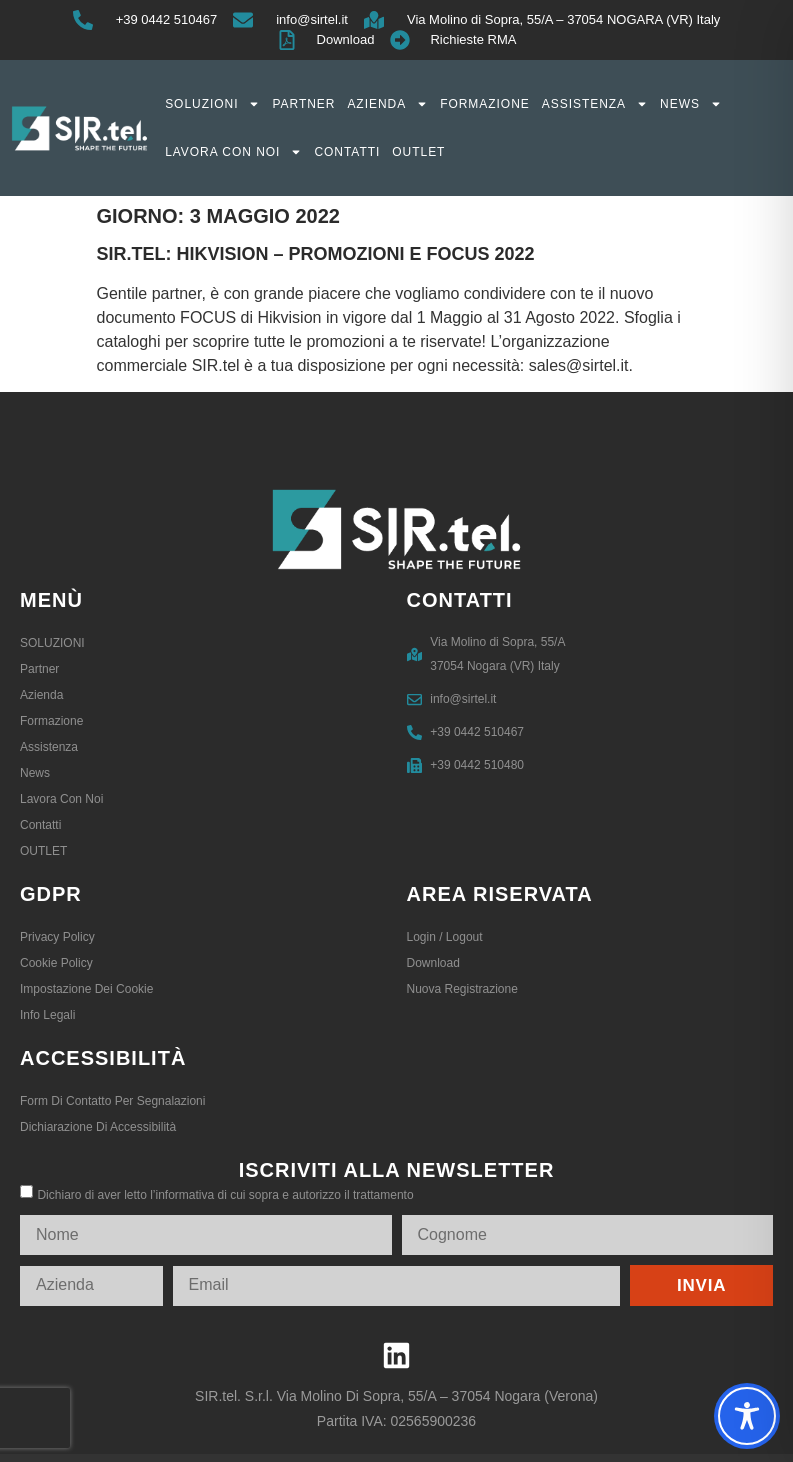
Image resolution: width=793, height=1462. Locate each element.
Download (433, 963)
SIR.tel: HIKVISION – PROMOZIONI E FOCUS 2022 (316, 254)
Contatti (347, 152)
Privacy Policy (57, 937)
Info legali (47, 1015)
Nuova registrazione (462, 989)
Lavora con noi (233, 152)
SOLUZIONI (212, 104)
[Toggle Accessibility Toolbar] (747, 1416)
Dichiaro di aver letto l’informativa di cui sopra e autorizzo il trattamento (225, 1195)
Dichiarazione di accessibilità (98, 1127)
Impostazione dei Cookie (86, 989)
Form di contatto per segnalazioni (112, 1101)
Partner (303, 104)
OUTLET (418, 152)
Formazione (485, 104)
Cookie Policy (56, 963)
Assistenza (595, 104)
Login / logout (445, 937)
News (691, 104)
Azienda (387, 104)
